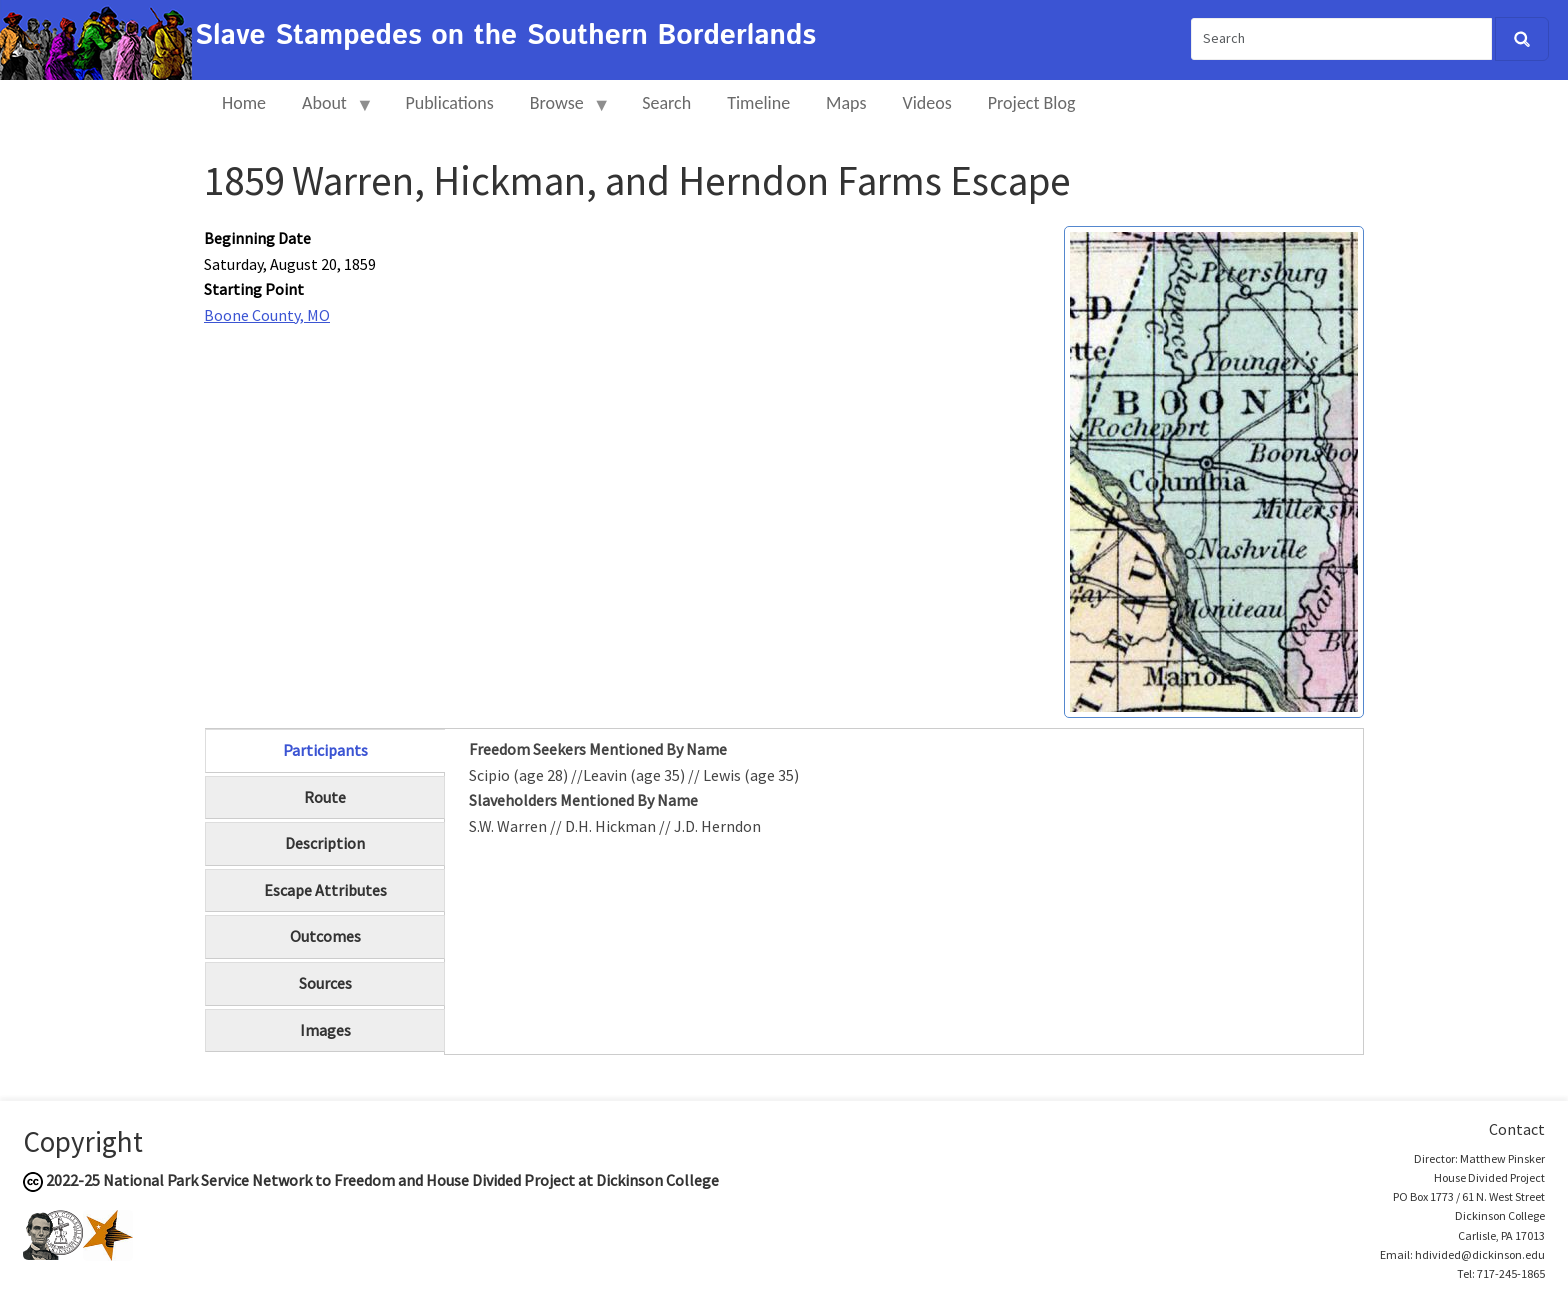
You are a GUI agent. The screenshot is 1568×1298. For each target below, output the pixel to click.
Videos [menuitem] (927, 103)
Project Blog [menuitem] (1032, 103)
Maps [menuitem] (846, 103)
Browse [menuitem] (561, 111)
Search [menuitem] (666, 103)
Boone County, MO (267, 315)
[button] (1214, 470)
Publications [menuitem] (449, 103)
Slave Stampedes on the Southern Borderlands (505, 36)
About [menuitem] (329, 111)
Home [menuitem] (244, 103)
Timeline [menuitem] (758, 103)
